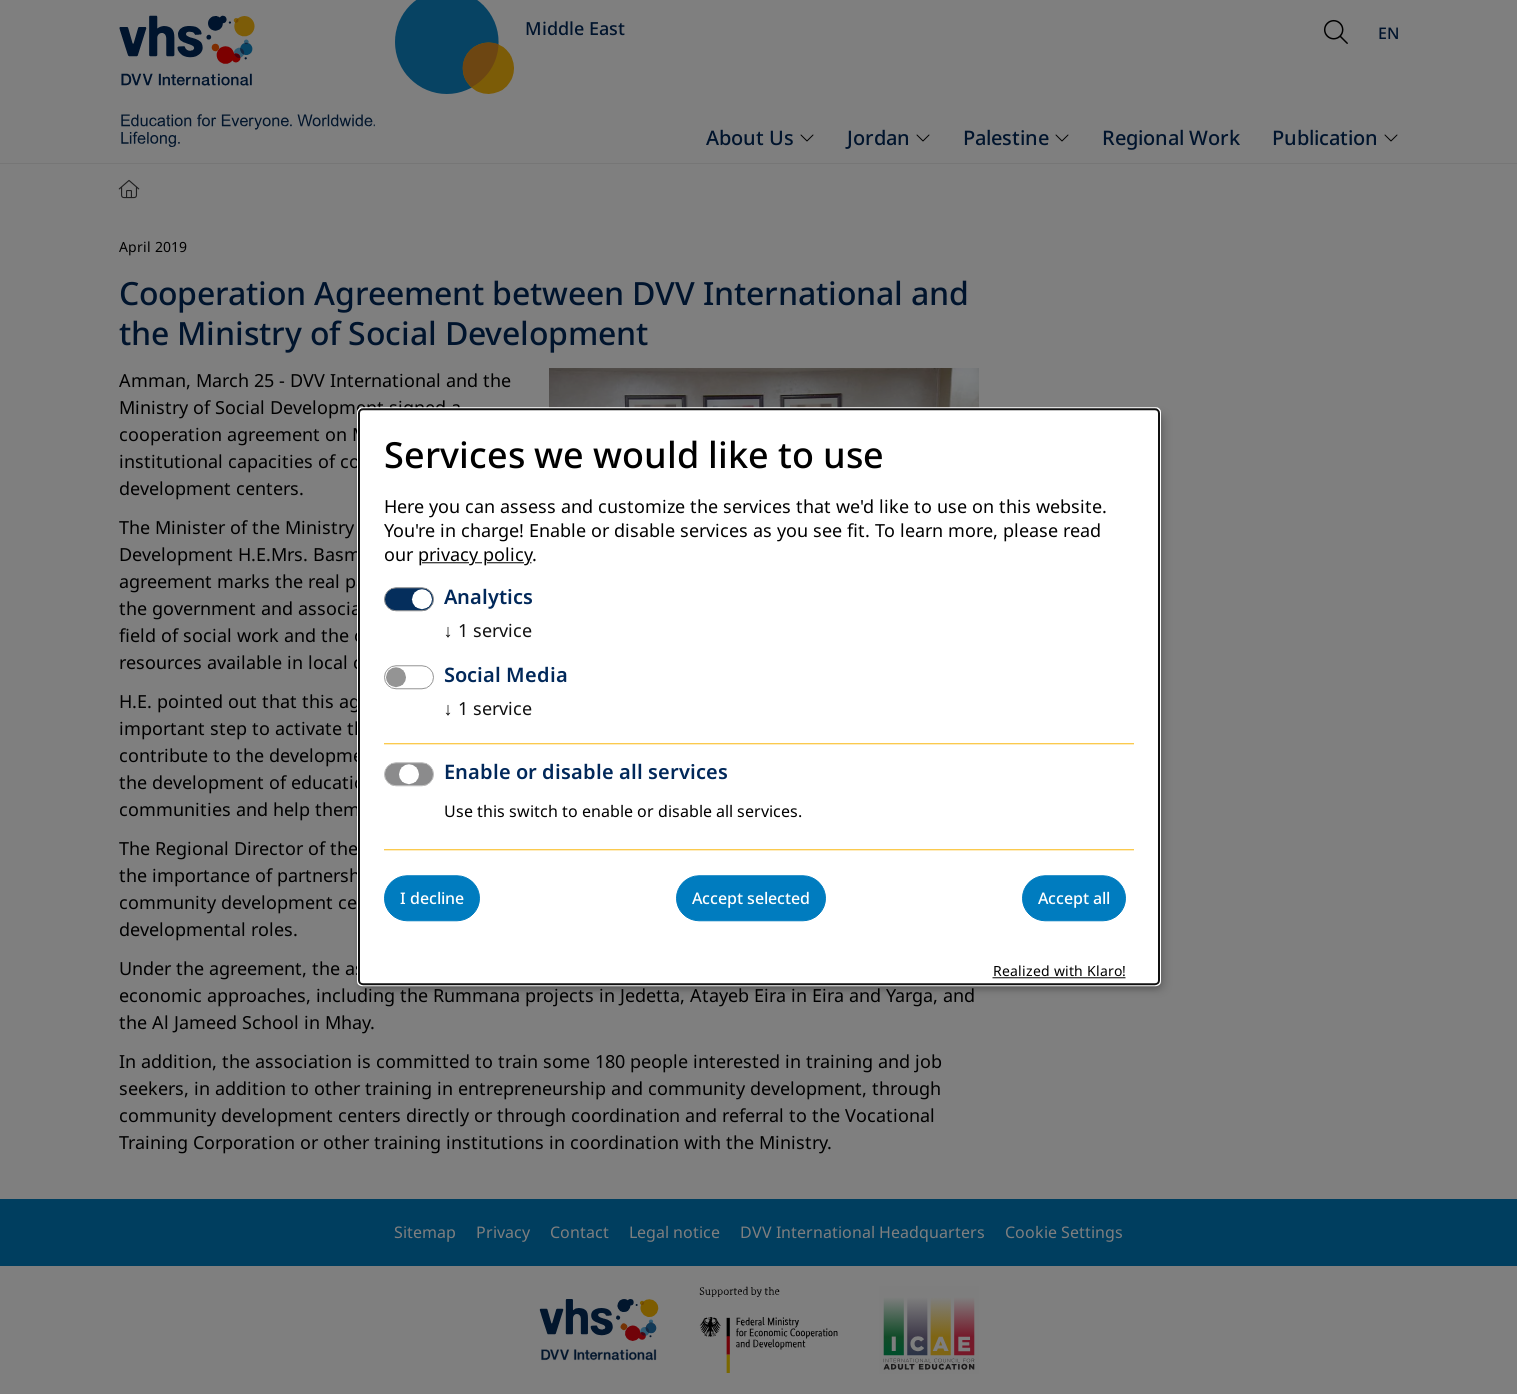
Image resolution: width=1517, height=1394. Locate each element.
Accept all (1074, 899)
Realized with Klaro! (1059, 972)
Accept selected (751, 899)
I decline (432, 899)
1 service (488, 632)
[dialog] (759, 696)
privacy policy (475, 556)
